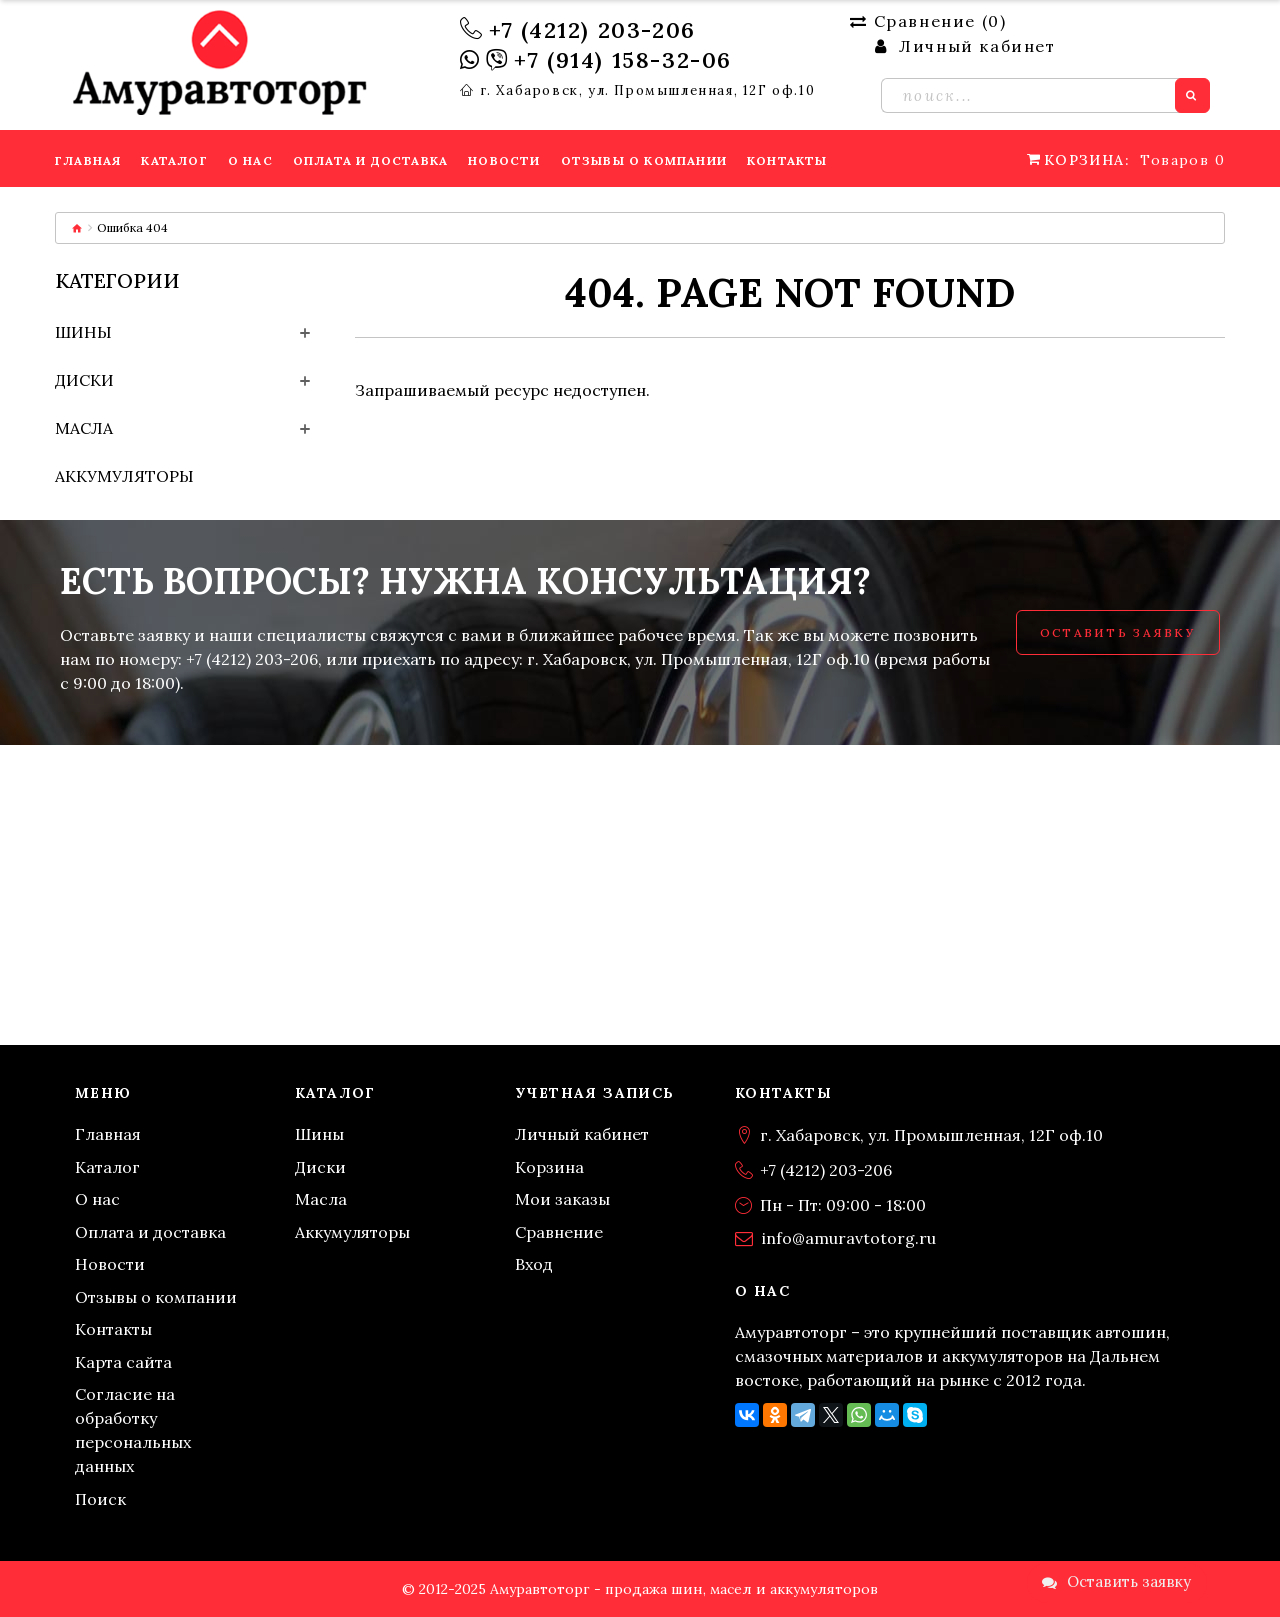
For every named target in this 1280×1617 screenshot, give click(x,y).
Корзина (549, 1167)
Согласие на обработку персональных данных (133, 1430)
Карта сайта (123, 1362)
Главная (108, 1134)
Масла (84, 428)
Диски (84, 380)
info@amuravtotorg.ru (849, 1238)
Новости (110, 1264)
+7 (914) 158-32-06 (623, 60)
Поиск (100, 1499)
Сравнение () (928, 21)
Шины (83, 332)
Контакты (113, 1329)
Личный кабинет (582, 1134)
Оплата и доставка (150, 1232)
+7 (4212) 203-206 (592, 30)
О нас (97, 1199)
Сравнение (559, 1232)
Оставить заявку (1118, 632)
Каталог (107, 1167)
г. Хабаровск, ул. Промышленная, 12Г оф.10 (648, 91)
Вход (534, 1264)
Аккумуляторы (124, 476)
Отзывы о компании (156, 1297)
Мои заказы (562, 1199)
